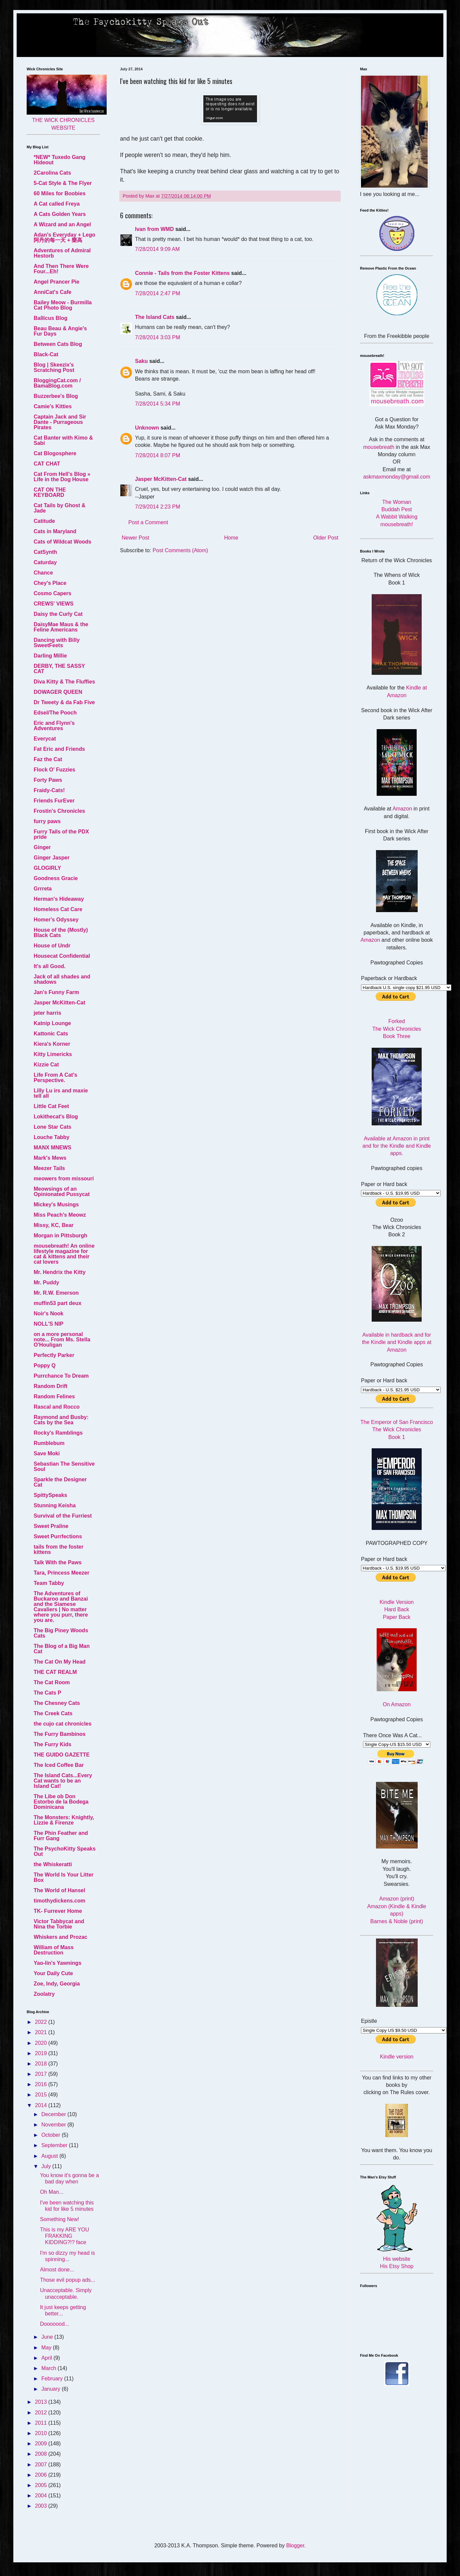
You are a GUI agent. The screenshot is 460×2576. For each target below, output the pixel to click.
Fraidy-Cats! (49, 790)
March (49, 2368)
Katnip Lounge (52, 1023)
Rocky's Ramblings (58, 1433)
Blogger (295, 2545)
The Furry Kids (52, 1744)
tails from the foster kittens (58, 1549)
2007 (41, 2464)
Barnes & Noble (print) (396, 1921)
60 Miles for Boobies (60, 193)
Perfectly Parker (54, 1355)
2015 (41, 2094)
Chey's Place (50, 583)
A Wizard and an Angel (62, 224)
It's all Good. (49, 966)
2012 (41, 2412)
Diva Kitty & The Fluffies (64, 681)
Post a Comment (148, 522)
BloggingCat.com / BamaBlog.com (57, 383)
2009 (41, 2443)
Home (231, 538)
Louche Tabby (51, 1137)
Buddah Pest (396, 509)
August (50, 2156)
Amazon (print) (396, 1899)
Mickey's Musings (56, 1204)
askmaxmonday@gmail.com (396, 477)
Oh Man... (51, 2192)
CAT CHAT (47, 464)
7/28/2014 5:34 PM (157, 404)
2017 (41, 2074)
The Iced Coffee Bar (59, 1765)
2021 (41, 2032)
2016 (41, 2084)
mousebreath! (396, 524)
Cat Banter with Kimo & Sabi (63, 440)
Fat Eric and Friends (59, 749)
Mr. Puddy (46, 1282)
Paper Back (397, 1617)
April (47, 2358)
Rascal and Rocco (57, 1407)
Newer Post (135, 538)
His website (396, 2259)
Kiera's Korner (52, 1044)
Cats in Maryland (55, 531)
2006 (41, 2475)
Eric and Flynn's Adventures (54, 725)
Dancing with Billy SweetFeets (57, 642)
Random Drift (50, 1386)
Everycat (45, 738)
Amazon (402, 808)
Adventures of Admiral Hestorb (62, 253)
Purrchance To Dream (61, 1376)
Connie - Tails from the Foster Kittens (182, 273)
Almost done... (57, 2269)
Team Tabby (49, 1583)
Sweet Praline (51, 1526)
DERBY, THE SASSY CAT (59, 668)
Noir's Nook (48, 1313)
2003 (41, 2506)
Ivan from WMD (154, 229)
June (47, 2337)
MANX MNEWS (52, 1147)
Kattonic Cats (51, 1033)
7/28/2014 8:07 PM (157, 455)
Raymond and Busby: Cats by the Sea (61, 1419)
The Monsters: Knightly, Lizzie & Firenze (64, 1820)
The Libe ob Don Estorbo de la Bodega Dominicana (61, 1802)
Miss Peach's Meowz (60, 1215)
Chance (43, 573)
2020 (41, 2043)
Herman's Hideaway (59, 899)
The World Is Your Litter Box (64, 1877)
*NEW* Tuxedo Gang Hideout (59, 159)
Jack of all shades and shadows (62, 979)
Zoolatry (44, 1994)
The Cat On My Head (60, 1662)
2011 (41, 2423)
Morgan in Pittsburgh (60, 1235)
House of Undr (52, 945)
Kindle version (397, 2056)
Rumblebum (49, 1443)
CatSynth (45, 552)
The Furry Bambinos (60, 1734)
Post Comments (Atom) (180, 550)
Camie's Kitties (53, 406)
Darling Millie (50, 655)
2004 (41, 2495)
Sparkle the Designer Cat (60, 1482)
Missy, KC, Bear (54, 1225)
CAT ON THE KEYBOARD (50, 492)
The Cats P (47, 1693)
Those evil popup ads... (67, 2280)
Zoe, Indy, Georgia (57, 1983)
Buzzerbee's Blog (56, 396)
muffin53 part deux (57, 1303)
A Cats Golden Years (60, 214)
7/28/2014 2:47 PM (157, 293)
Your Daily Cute (53, 1973)
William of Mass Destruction (54, 1949)
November (54, 2124)
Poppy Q (45, 1365)
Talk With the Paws (58, 1562)
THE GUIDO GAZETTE (62, 1755)
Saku (141, 361)
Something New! (59, 2219)
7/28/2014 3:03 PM (157, 337)
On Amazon (397, 1704)
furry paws (47, 821)
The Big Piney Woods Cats (61, 1633)
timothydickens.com (59, 1901)
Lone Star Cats (52, 1127)
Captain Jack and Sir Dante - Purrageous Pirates (60, 422)
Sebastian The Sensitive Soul (64, 1466)
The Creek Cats (53, 1713)
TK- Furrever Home (58, 1911)
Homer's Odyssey (56, 919)
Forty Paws (48, 780)
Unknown (147, 428)
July (46, 2166)
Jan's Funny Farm (56, 992)
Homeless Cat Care (58, 909)
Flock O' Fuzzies (54, 769)
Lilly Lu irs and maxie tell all (61, 1093)
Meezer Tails (49, 1168)
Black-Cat (46, 354)
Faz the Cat (48, 759)
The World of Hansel (59, 1890)
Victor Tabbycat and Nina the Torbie (59, 1924)
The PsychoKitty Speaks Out (65, 1851)
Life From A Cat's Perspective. (55, 1077)
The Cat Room (52, 1682)
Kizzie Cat (46, 1064)
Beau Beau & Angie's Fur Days (60, 331)
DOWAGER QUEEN (58, 692)
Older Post (325, 538)
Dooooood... (54, 2324)
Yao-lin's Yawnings (57, 1963)
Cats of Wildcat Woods (62, 542)
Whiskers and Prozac (60, 1937)
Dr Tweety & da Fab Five (64, 702)
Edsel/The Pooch (55, 712)
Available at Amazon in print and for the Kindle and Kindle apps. (396, 1146)
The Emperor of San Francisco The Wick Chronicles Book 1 (396, 1429)
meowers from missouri (64, 1178)
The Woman (396, 502)
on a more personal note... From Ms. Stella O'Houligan (62, 1339)
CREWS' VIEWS (53, 604)
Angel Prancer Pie (56, 282)
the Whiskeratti (53, 1864)
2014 (41, 2105)
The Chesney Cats (57, 1703)
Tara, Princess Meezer (61, 1573)
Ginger (42, 847)
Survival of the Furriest (63, 1516)
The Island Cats (154, 317)
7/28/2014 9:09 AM (157, 249)
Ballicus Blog (50, 318)
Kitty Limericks (53, 1054)
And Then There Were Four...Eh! (61, 268)
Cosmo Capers (52, 593)
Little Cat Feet (51, 1106)
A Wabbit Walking (396, 517)
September (55, 2145)
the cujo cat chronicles (62, 1724)
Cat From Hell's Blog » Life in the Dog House (62, 476)
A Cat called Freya (57, 204)
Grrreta (43, 888)
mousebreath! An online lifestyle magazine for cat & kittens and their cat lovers (64, 1254)
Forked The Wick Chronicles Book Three (396, 1028)
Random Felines (54, 1396)
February (52, 2378)
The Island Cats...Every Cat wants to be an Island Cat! (63, 1781)
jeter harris (47, 1013)
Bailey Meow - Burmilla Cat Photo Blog (63, 305)
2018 (41, 2063)
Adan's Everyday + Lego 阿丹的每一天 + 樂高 (64, 237)
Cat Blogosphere (55, 453)
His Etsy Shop (396, 2266)
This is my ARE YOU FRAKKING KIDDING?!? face (64, 2236)
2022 (41, 2022)
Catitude (44, 521)
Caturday (45, 562)
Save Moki (47, 1453)
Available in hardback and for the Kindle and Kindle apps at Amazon (396, 1342)
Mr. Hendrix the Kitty (60, 1272)
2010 (41, 2433)
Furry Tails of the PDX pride (61, 834)
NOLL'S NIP (48, 1324)
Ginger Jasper (52, 857)
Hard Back (396, 1609)
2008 (41, 2454)
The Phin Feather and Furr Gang (61, 1835)
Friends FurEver (54, 800)
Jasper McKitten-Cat (161, 479)
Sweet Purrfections (58, 1536)
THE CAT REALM (55, 1672)
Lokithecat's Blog (56, 1116)
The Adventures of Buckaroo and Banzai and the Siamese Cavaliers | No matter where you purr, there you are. (61, 1607)
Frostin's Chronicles (59, 811)
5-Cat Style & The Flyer (63, 183)
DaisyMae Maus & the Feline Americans (61, 627)
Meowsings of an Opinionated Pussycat (62, 1191)
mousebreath (378, 447)
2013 (41, 2402)
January (51, 2389)
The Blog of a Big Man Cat (62, 1648)
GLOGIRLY (47, 868)
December (54, 2114)
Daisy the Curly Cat (58, 614)
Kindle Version (397, 1602)
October (51, 2135)
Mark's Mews (50, 1158)
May (47, 2347)
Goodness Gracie (56, 878)
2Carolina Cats (52, 173)
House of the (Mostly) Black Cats (61, 932)
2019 (41, 2053)
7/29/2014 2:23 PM (157, 507)
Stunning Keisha (55, 1505)
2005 (41, 2485)
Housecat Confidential (62, 956)
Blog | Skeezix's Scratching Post (54, 367)
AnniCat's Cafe (52, 292)
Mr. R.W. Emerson (56, 1293)
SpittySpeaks (50, 1495)
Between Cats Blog (58, 344)
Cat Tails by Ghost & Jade (59, 508)
